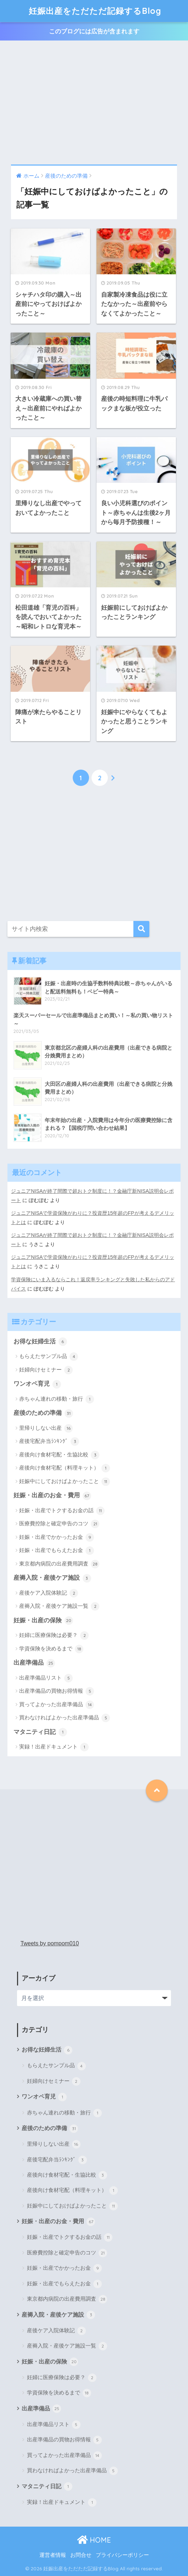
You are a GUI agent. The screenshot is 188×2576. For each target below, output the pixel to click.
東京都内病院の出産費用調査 (59, 1564)
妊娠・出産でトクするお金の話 (62, 1511)
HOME (94, 2539)
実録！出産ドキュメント (54, 1747)
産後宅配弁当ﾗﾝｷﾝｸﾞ (49, 1441)
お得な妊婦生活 (40, 1341)
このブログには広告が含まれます (94, 31)
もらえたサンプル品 (48, 1356)
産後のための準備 (43, 1413)
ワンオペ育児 (37, 1384)
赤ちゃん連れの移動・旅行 (56, 1399)
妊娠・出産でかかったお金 (56, 1537)
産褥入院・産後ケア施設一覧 (59, 1606)
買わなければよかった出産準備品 (64, 1718)
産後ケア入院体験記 (48, 1593)
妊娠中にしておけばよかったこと (64, 1481)
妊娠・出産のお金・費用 (52, 1496)
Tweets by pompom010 (50, 1943)
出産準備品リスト (46, 1678)
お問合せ (81, 2555)
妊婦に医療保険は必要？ (54, 1635)
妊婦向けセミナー (46, 1370)
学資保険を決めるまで (51, 1649)
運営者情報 (52, 2555)
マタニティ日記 (40, 1732)
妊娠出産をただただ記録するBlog (95, 11)
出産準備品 (34, 1663)
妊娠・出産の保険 (43, 1620)
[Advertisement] (94, 102)
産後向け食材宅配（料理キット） (64, 1468)
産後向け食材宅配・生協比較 (59, 1455)
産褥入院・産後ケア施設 (52, 1578)
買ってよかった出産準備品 (56, 1705)
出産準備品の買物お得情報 (56, 1691)
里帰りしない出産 (46, 1428)
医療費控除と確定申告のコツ (59, 1524)
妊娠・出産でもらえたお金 (56, 1550)
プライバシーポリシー (122, 2555)
